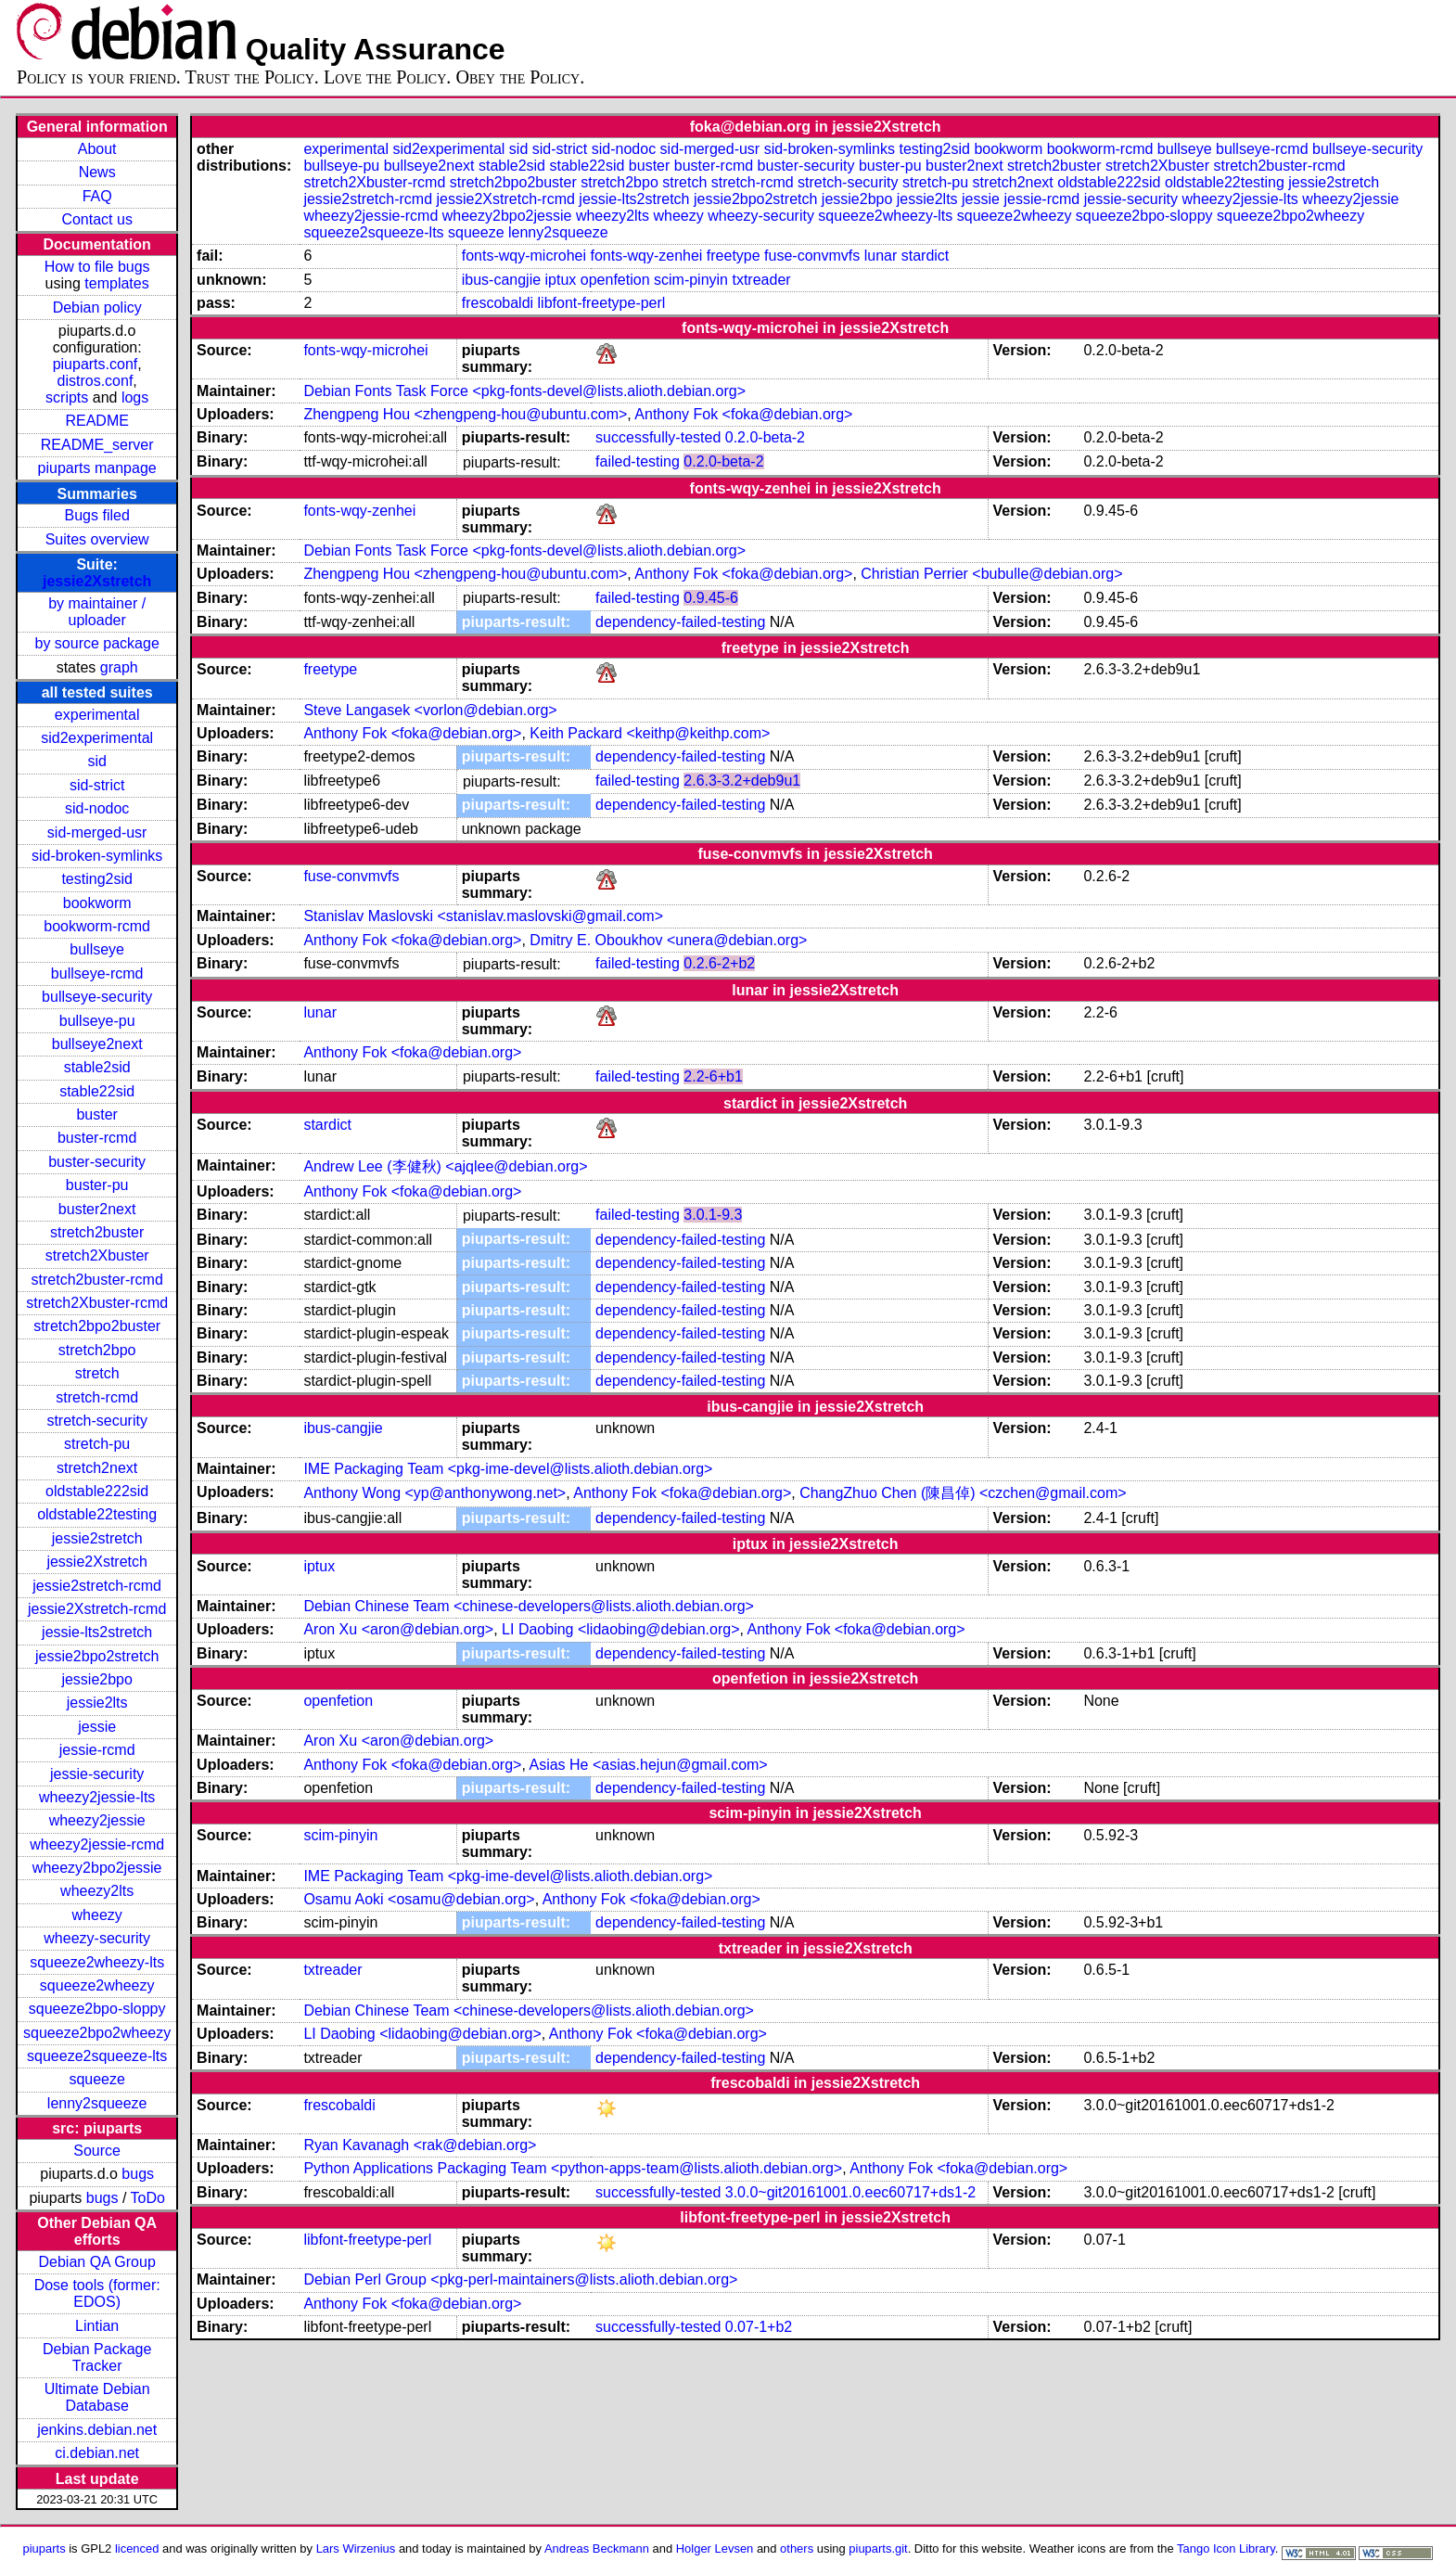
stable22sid (96, 1091)
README (96, 421)
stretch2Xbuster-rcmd (97, 1303)
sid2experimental (97, 738)
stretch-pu (97, 1444)
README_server (97, 445)
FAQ (97, 196)
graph (119, 667)
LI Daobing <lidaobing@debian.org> (620, 1629)
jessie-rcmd (97, 1750)
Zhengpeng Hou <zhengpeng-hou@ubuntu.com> (465, 414)
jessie (97, 1727)
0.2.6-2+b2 (719, 963)
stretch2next (97, 1468)
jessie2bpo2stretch (97, 1656)
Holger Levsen (715, 2548)
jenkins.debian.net (97, 2430)
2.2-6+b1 (713, 1076)
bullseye (97, 949)
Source (97, 2150)
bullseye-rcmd (97, 973)
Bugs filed (97, 515)
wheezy (97, 1915)
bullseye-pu (97, 1021)
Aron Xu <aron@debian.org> (398, 1629)
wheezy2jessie (97, 1820)
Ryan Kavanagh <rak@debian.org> (419, 2145)
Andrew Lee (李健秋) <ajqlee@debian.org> (445, 1166)
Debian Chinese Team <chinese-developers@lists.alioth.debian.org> (528, 1606)
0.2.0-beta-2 (765, 437)
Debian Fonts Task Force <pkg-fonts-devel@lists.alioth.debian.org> (524, 391)
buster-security (97, 1162)
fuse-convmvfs (812, 255)
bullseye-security (97, 997)
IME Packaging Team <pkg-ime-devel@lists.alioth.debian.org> (507, 1469)
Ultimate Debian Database (97, 2397)
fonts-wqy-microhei (524, 255)
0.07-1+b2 (759, 2327)
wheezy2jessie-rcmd (97, 1844)
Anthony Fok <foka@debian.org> (743, 414)
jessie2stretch (97, 1538)
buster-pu (97, 1185)
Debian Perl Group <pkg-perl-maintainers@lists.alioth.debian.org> (520, 2279)
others (796, 2548)
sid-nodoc (97, 808)
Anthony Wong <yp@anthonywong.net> (434, 1493)
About (97, 149)
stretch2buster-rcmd (97, 1279)
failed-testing (637, 461)
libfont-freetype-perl (602, 303)
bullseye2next (97, 1044)
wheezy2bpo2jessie (97, 1868)
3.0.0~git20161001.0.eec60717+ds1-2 (850, 2192)
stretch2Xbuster (97, 1255)
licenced (137, 2548)
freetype (733, 255)
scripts (66, 397)
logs (134, 397)
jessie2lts (97, 1702)
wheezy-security (97, 1938)
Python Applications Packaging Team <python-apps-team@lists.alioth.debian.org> (572, 2168)
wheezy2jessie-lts (97, 1797)
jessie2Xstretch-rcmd (97, 1609)
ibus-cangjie (501, 280)
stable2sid (97, 1067)
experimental (97, 715)
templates (116, 283)
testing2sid (97, 879)
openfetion (615, 280)
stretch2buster (97, 1232)
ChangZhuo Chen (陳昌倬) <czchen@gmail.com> (962, 1493)
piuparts (44, 2548)
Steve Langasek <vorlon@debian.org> (429, 710)
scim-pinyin (691, 280)
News (97, 172)
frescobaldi (497, 303)
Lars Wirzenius (356, 2548)
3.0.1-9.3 (712, 1215)
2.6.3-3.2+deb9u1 (741, 780)
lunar (881, 255)
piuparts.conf (95, 364)
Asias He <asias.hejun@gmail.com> (648, 1765)
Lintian (97, 2326)
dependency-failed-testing (680, 622)
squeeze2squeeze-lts (97, 2056)
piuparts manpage (97, 468)
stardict (925, 255)
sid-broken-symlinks (97, 856)
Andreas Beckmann (596, 2548)
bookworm (97, 903)
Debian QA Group (97, 2262)
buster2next (97, 1209)
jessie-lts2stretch (97, 1632)
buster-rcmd (96, 1138)
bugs (137, 2174)
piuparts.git (878, 2548)
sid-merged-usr (97, 832)
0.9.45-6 (710, 598)
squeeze (97, 2079)
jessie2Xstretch (97, 581)
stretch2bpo (97, 1350)
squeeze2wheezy (97, 1985)
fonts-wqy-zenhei (646, 255)
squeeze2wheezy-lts (97, 1962)
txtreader (761, 280)
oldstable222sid (96, 1491)
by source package (97, 643)
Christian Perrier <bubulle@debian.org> (991, 574)
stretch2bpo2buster (96, 1326)
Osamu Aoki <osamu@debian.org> (418, 1899)
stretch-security (96, 1420)
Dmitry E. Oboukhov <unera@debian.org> (668, 940)
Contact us (96, 219)
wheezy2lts (97, 1891)
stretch (97, 1373)
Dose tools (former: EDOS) (97, 2293)
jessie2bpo (97, 1679)
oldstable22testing (97, 1514)
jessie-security (97, 1774)
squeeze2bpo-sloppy (97, 2009)
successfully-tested (658, 437)
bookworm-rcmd (97, 926)
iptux (561, 280)
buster (96, 1114)
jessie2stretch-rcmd (96, 1586)
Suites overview (97, 539)
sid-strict (97, 785)
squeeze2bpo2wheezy (97, 2033)
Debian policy (97, 307)
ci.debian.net (97, 2453)
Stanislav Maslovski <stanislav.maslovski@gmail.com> (483, 916)
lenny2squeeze (97, 2103)
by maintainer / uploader (97, 611)
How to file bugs (97, 267)
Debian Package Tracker (97, 2357)
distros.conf (95, 381)
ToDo (148, 2198)
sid (96, 761)
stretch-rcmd (97, 1397)
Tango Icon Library (1226, 2548)
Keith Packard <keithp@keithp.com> (650, 733)
